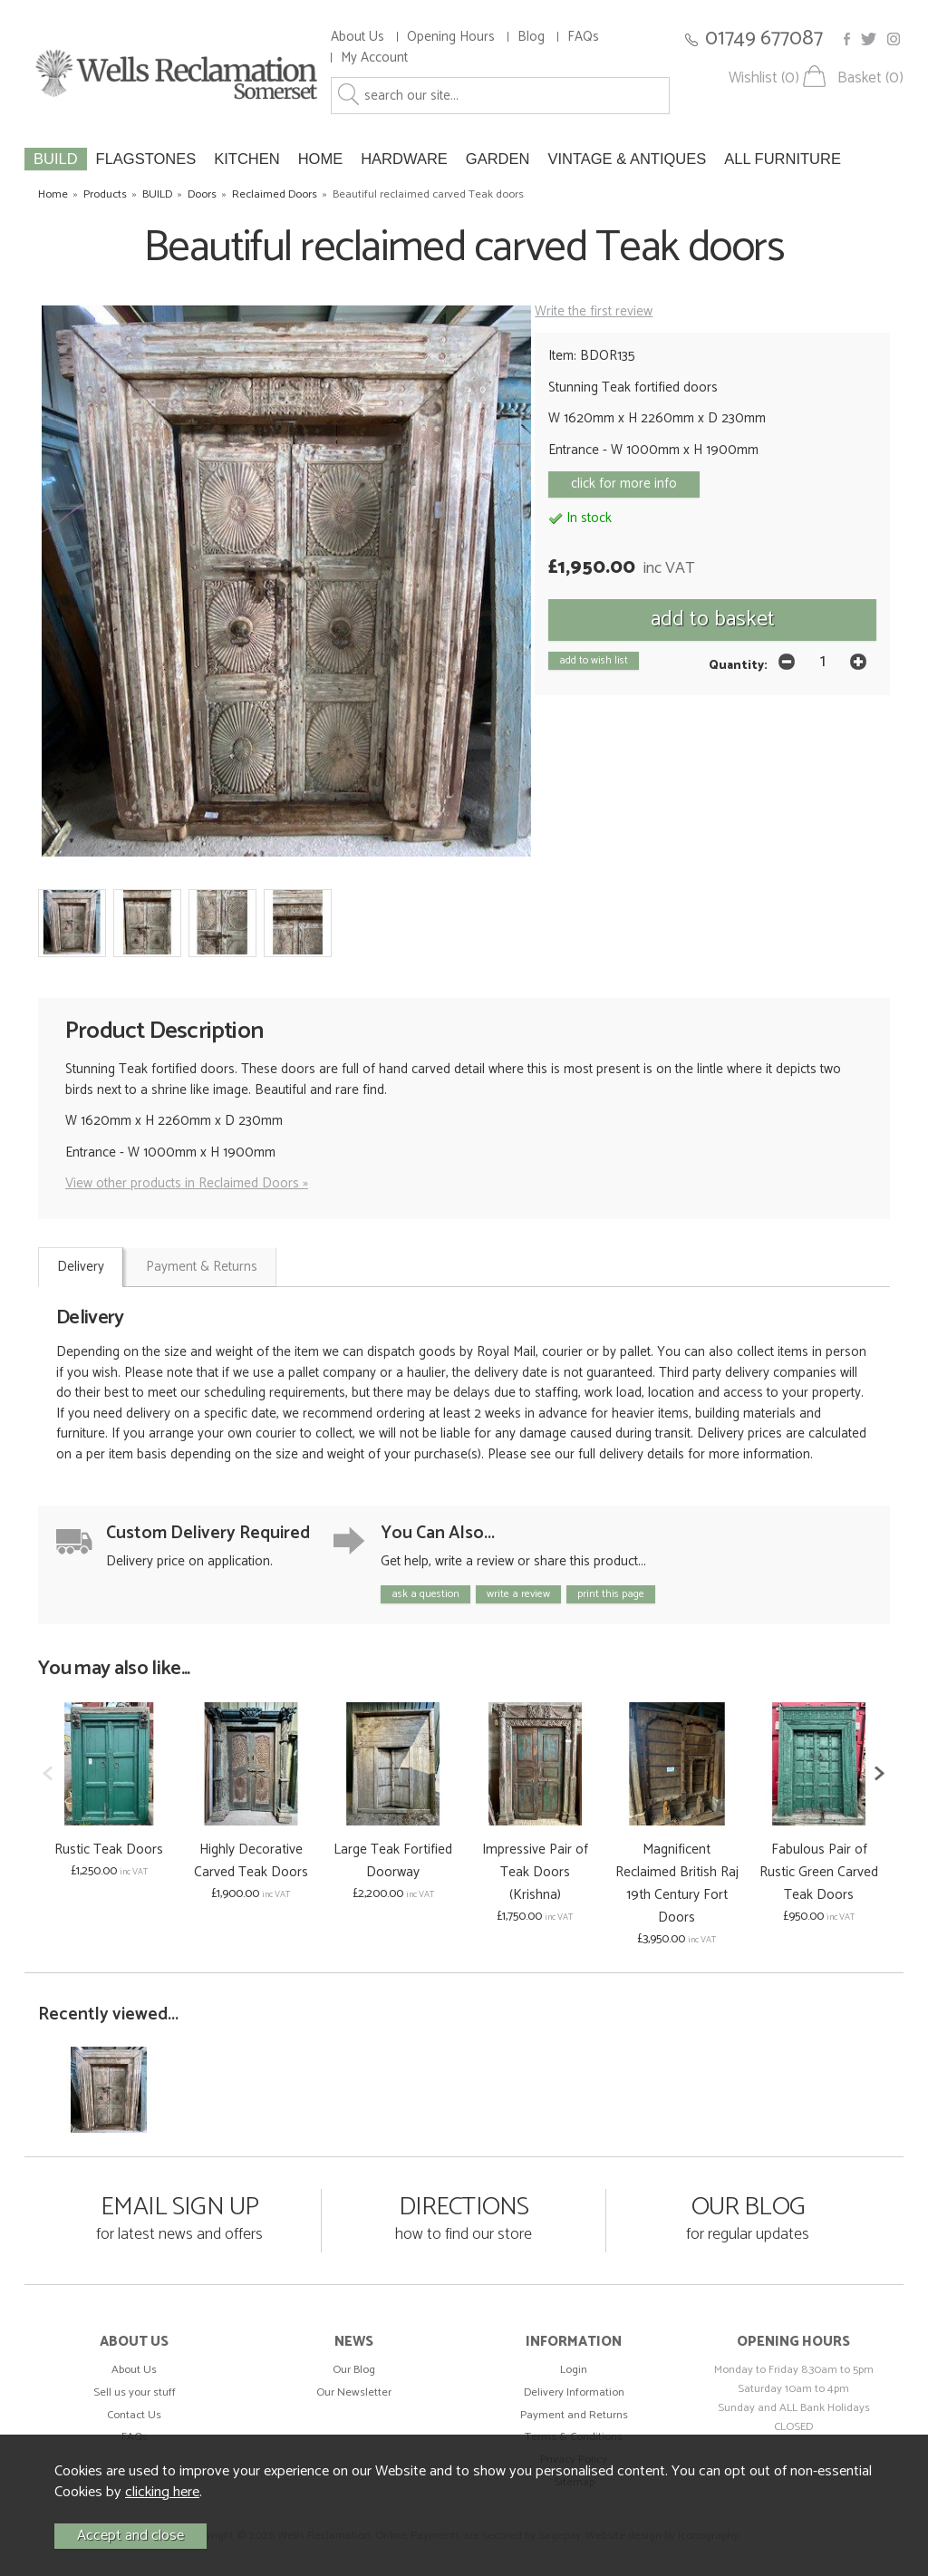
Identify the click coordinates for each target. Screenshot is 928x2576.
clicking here (162, 2492)
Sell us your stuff (134, 2392)
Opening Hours (451, 37)
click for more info (624, 483)
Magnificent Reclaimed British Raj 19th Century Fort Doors (677, 1883)
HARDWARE (404, 158)
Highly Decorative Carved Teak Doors (251, 1861)
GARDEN (498, 158)
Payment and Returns (574, 2415)
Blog (531, 37)
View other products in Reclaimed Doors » (186, 1183)
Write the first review (593, 311)
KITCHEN (246, 158)
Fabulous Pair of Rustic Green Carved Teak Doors (818, 1872)
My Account (374, 58)
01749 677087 (764, 38)
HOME (320, 158)
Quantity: (738, 665)
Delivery (80, 1266)
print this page (610, 1594)
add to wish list (593, 660)
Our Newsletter (354, 2392)
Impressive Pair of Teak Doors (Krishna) (535, 1872)
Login (573, 2369)
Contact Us (134, 2415)
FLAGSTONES (146, 158)
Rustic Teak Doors (108, 1849)
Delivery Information (574, 2392)
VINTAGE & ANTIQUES (626, 158)
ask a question (425, 1594)
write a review (518, 1594)
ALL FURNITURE (782, 158)
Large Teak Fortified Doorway (393, 1861)
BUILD (56, 158)
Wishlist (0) (764, 78)
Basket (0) (870, 78)
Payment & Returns (201, 1266)
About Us (357, 37)
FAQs (583, 37)
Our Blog (354, 2369)
